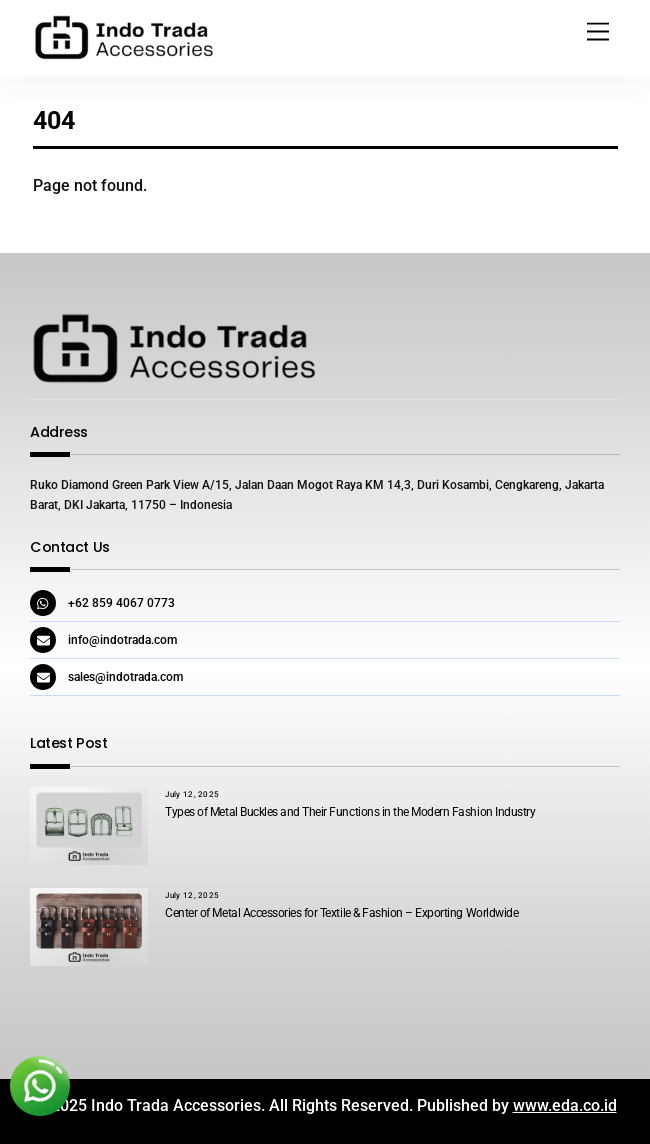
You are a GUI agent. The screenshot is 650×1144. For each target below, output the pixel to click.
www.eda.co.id (565, 1106)
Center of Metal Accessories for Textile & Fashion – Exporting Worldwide (341, 913)
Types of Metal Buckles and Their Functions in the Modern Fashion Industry (350, 812)
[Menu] (598, 32)
